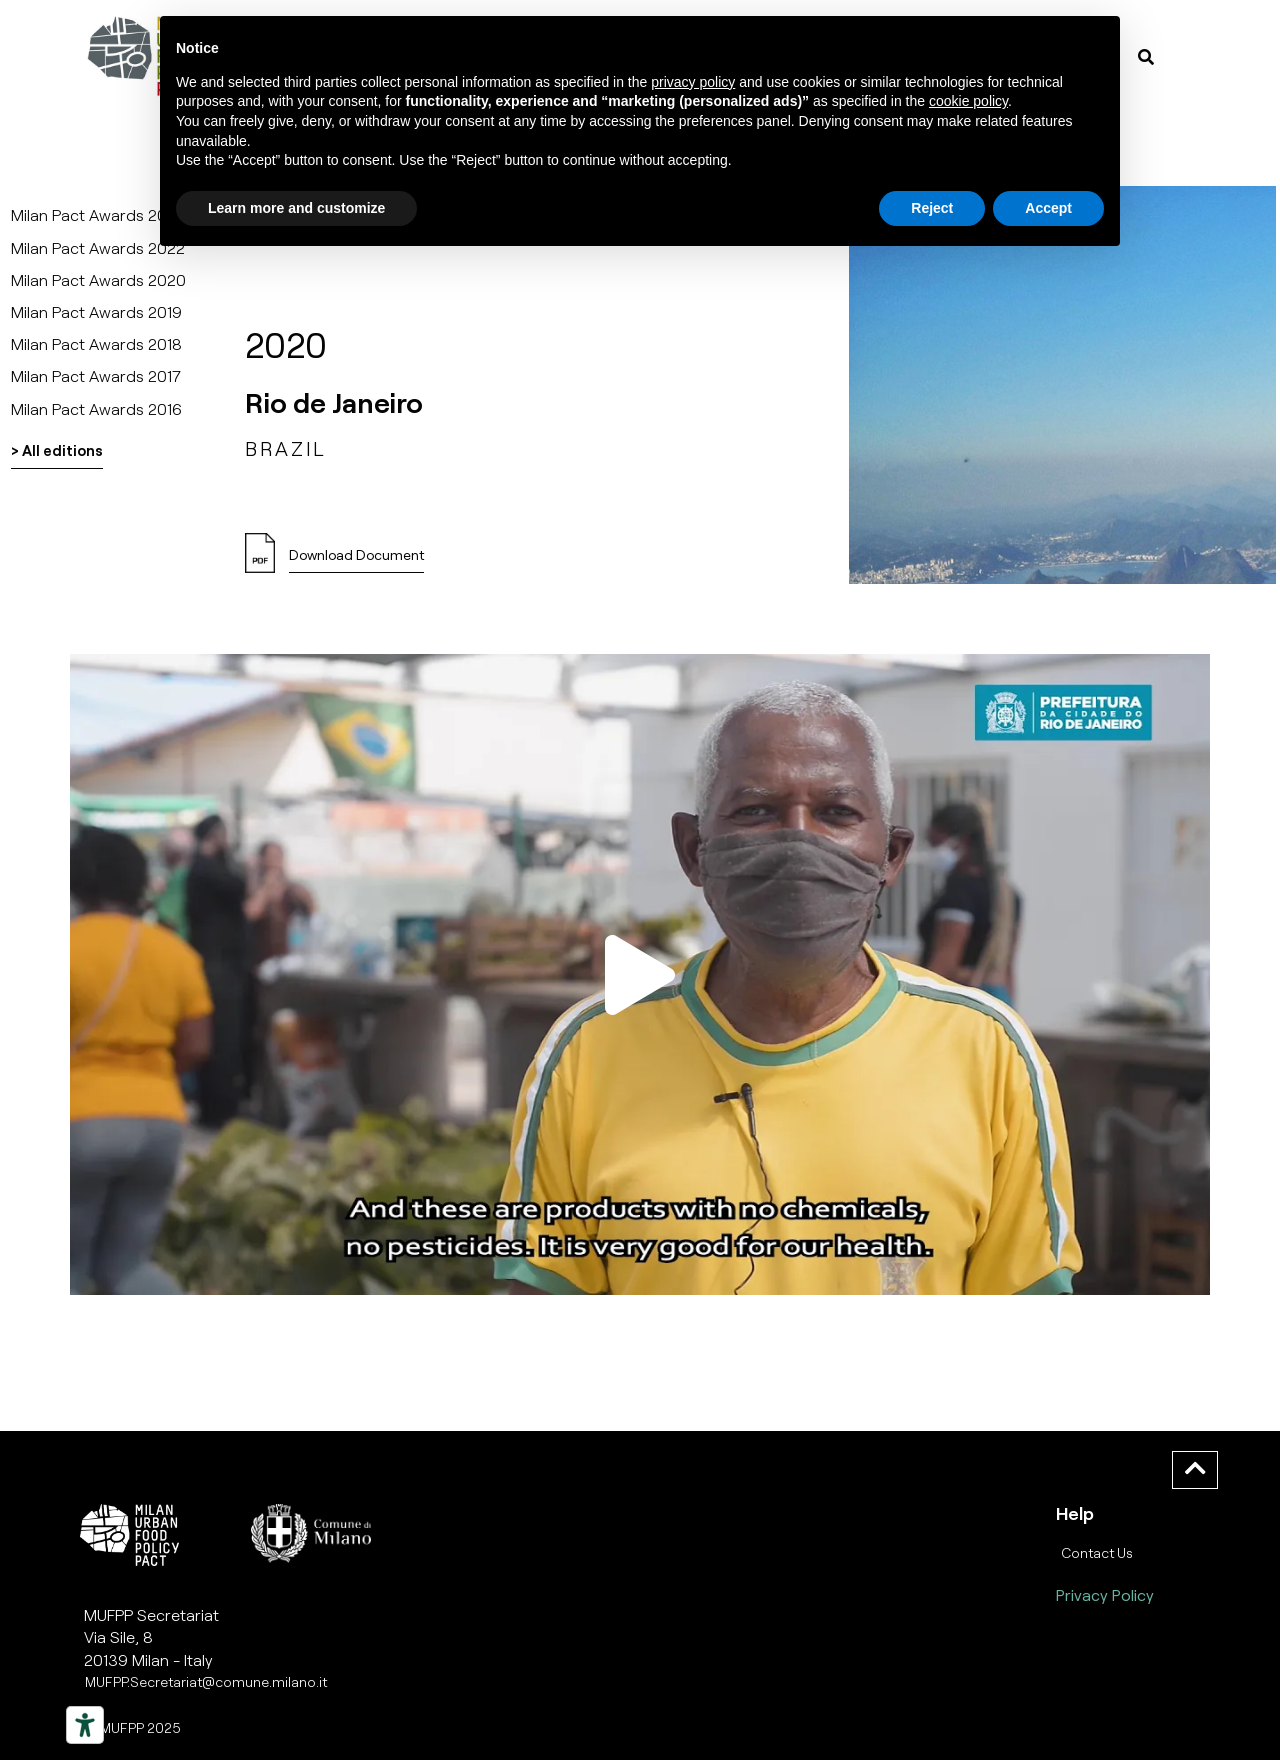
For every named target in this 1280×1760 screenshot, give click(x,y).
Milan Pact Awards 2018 (96, 343)
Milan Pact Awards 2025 (98, 214)
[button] (640, 974)
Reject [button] (932, 208)
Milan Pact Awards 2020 (98, 279)
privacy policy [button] (693, 82)
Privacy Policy (1105, 1594)
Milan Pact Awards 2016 (96, 408)
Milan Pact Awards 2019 (96, 311)
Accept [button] (1048, 208)
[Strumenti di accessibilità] (85, 1725)
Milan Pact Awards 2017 (96, 375)
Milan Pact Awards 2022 (98, 247)
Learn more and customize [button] (296, 208)
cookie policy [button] (968, 101)
